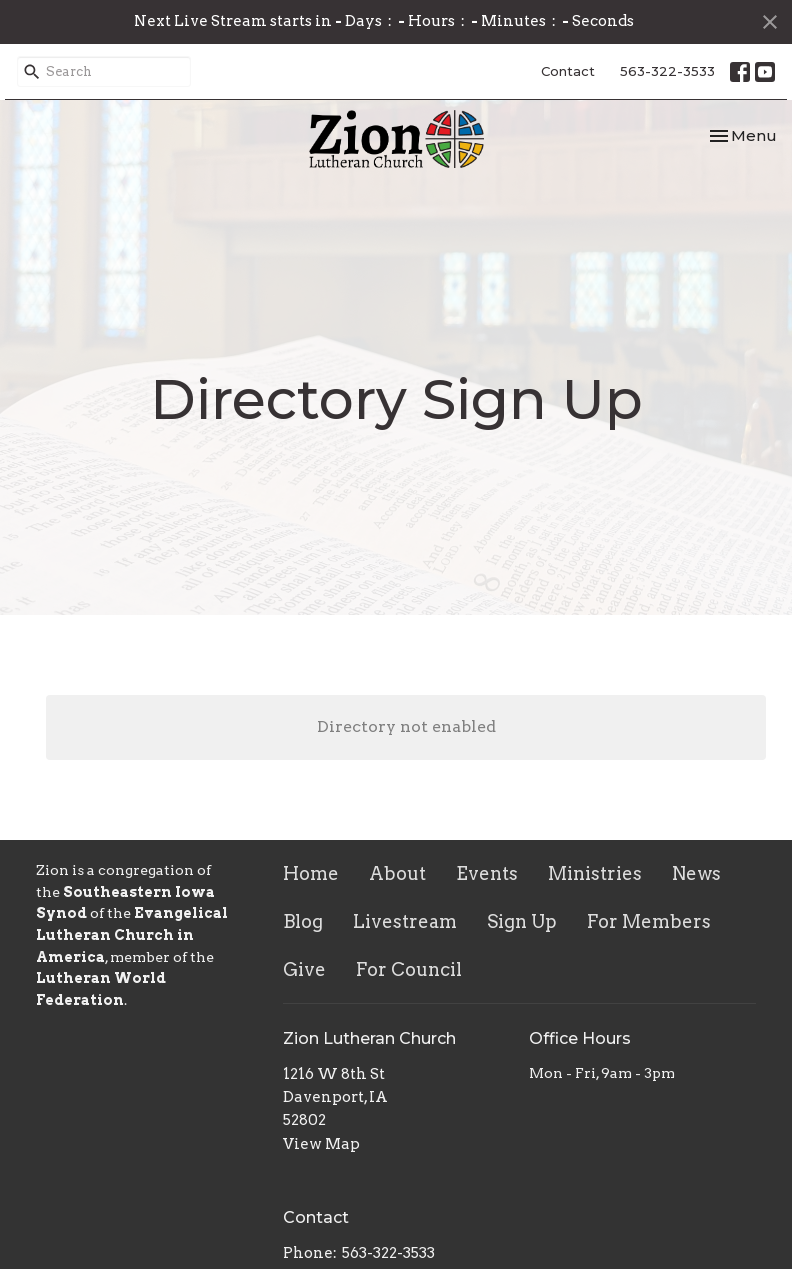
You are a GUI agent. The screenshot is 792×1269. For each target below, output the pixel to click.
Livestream (405, 921)
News (696, 873)
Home (311, 873)
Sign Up (522, 921)
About (397, 873)
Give (304, 969)
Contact (568, 71)
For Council (409, 969)
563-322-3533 (667, 71)
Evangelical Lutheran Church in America (132, 934)
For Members (649, 921)
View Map (321, 1144)
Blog (303, 921)
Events (487, 873)
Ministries (595, 873)
